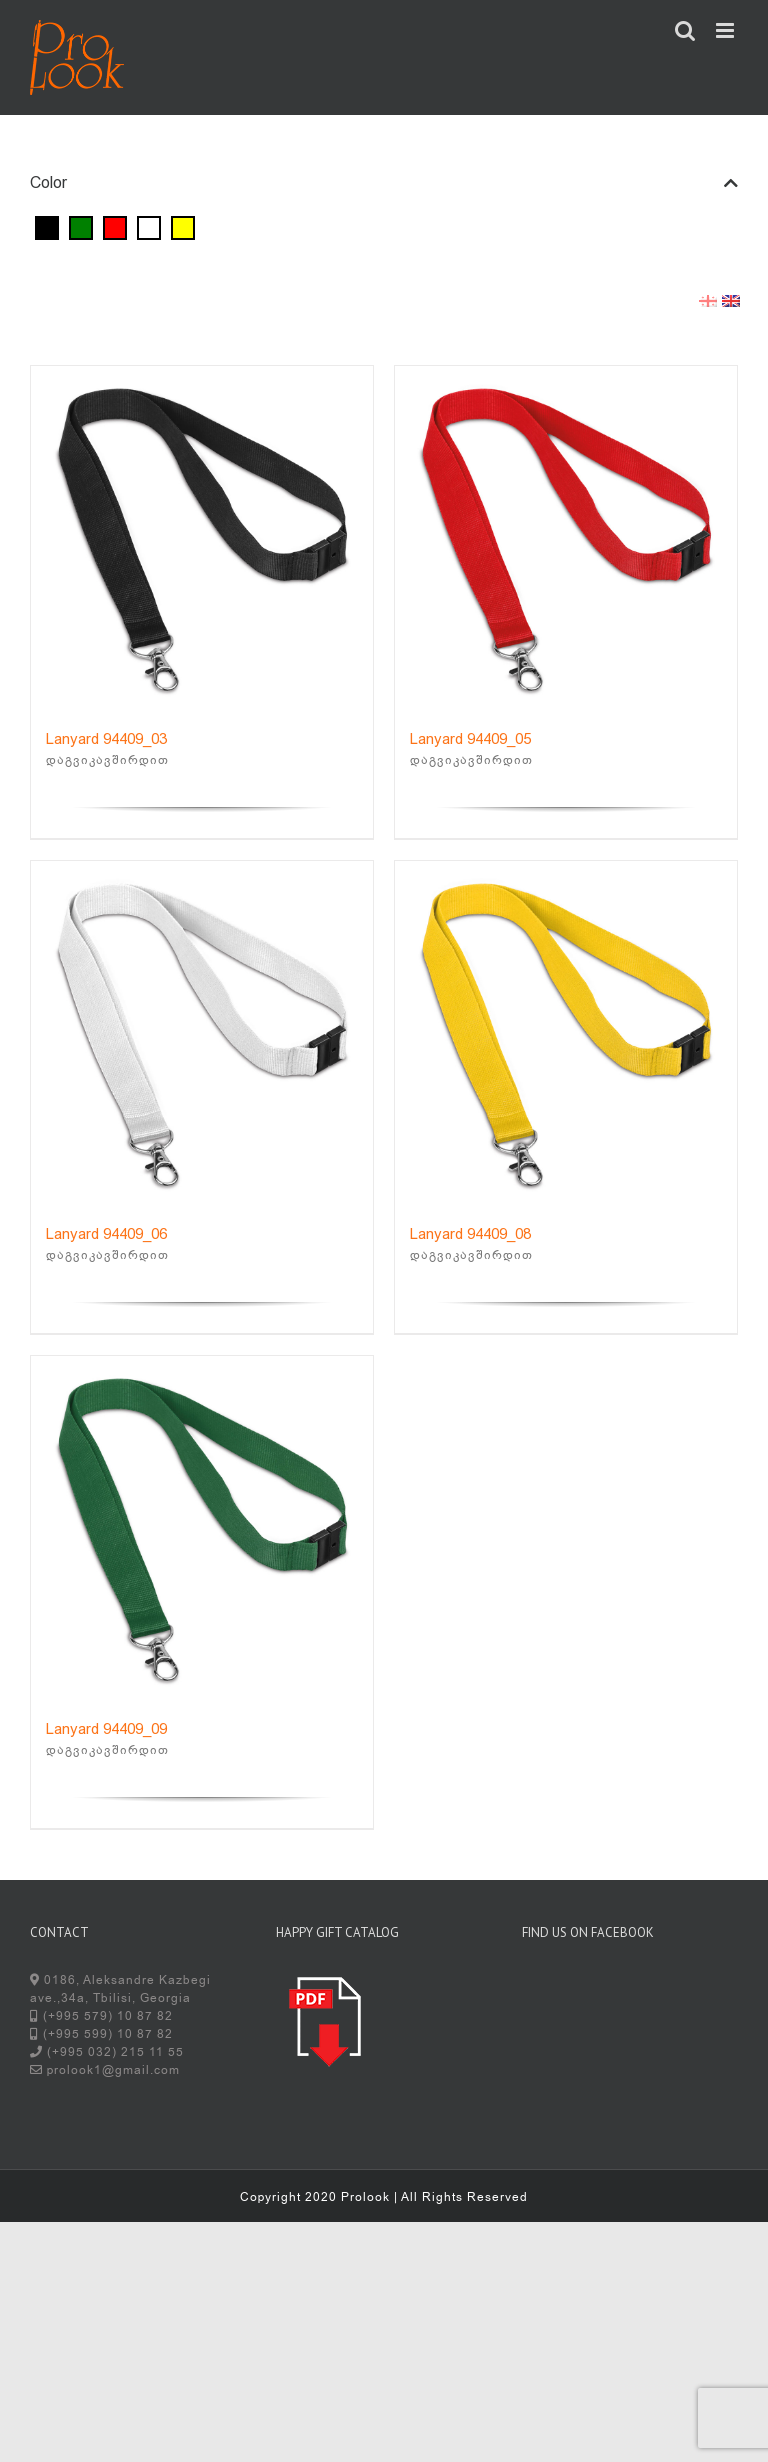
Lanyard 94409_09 (106, 1729)
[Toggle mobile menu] (727, 30)
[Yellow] (183, 227)
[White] (149, 227)
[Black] (47, 227)
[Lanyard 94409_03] (202, 537)
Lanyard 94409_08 (470, 1234)
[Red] (115, 227)
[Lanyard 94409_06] (202, 1032)
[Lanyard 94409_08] (566, 1032)
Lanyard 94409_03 (106, 739)
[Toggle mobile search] (685, 30)
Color (384, 183)
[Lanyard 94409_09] (202, 1527)
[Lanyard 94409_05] (566, 537)
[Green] (81, 227)
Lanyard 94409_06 (106, 1234)
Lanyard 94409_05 (470, 739)
